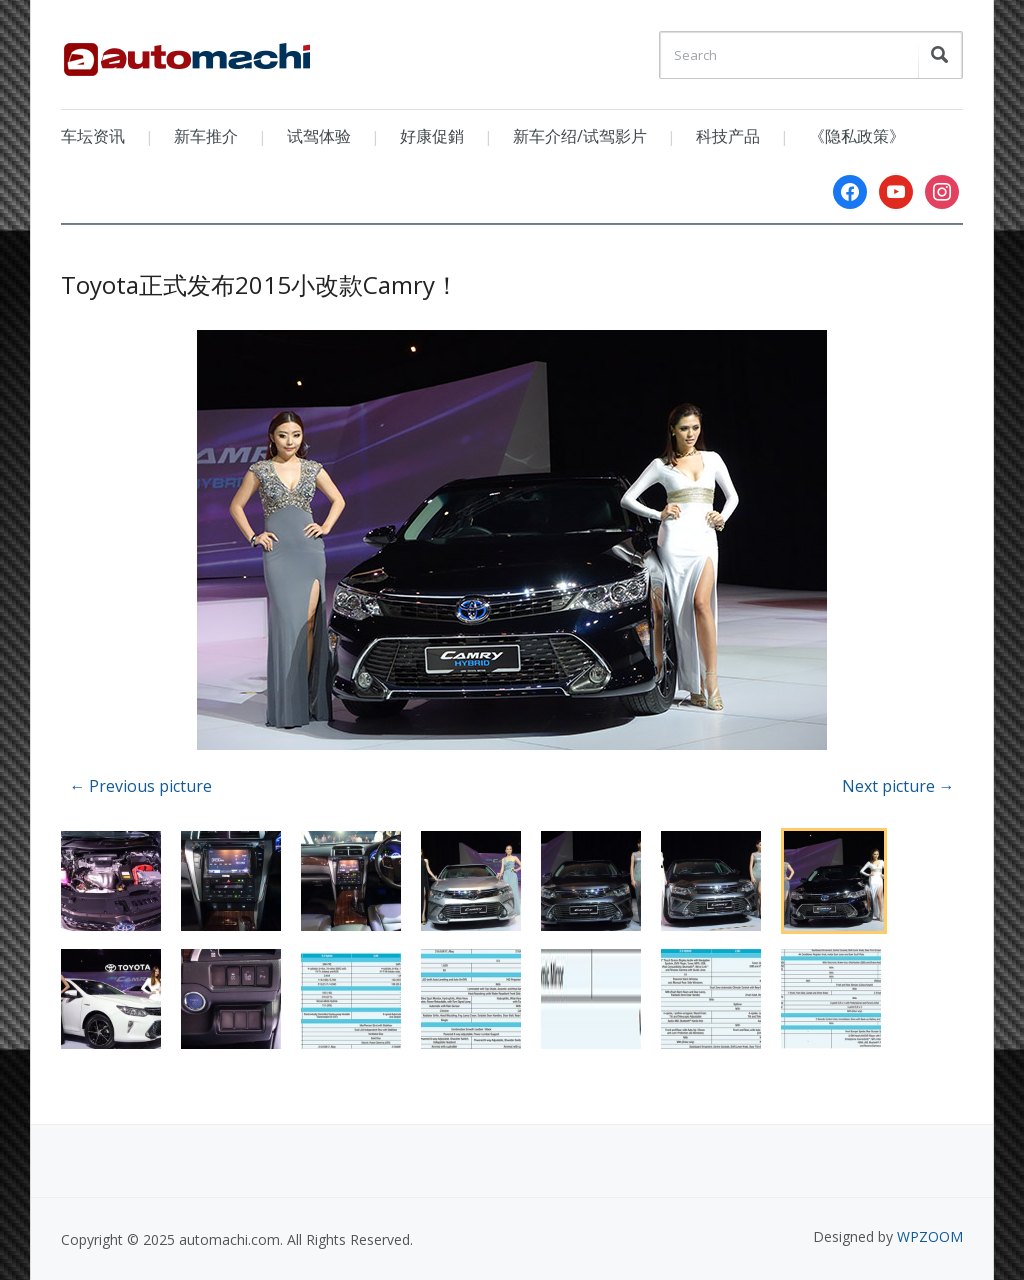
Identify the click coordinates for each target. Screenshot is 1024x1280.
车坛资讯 (93, 136)
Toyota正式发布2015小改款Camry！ (260, 284)
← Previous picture (140, 786)
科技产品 (728, 136)
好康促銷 (432, 136)
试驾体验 (319, 136)
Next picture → (898, 786)
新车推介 (206, 136)
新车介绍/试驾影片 (580, 136)
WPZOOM (930, 1236)
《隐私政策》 (857, 136)
